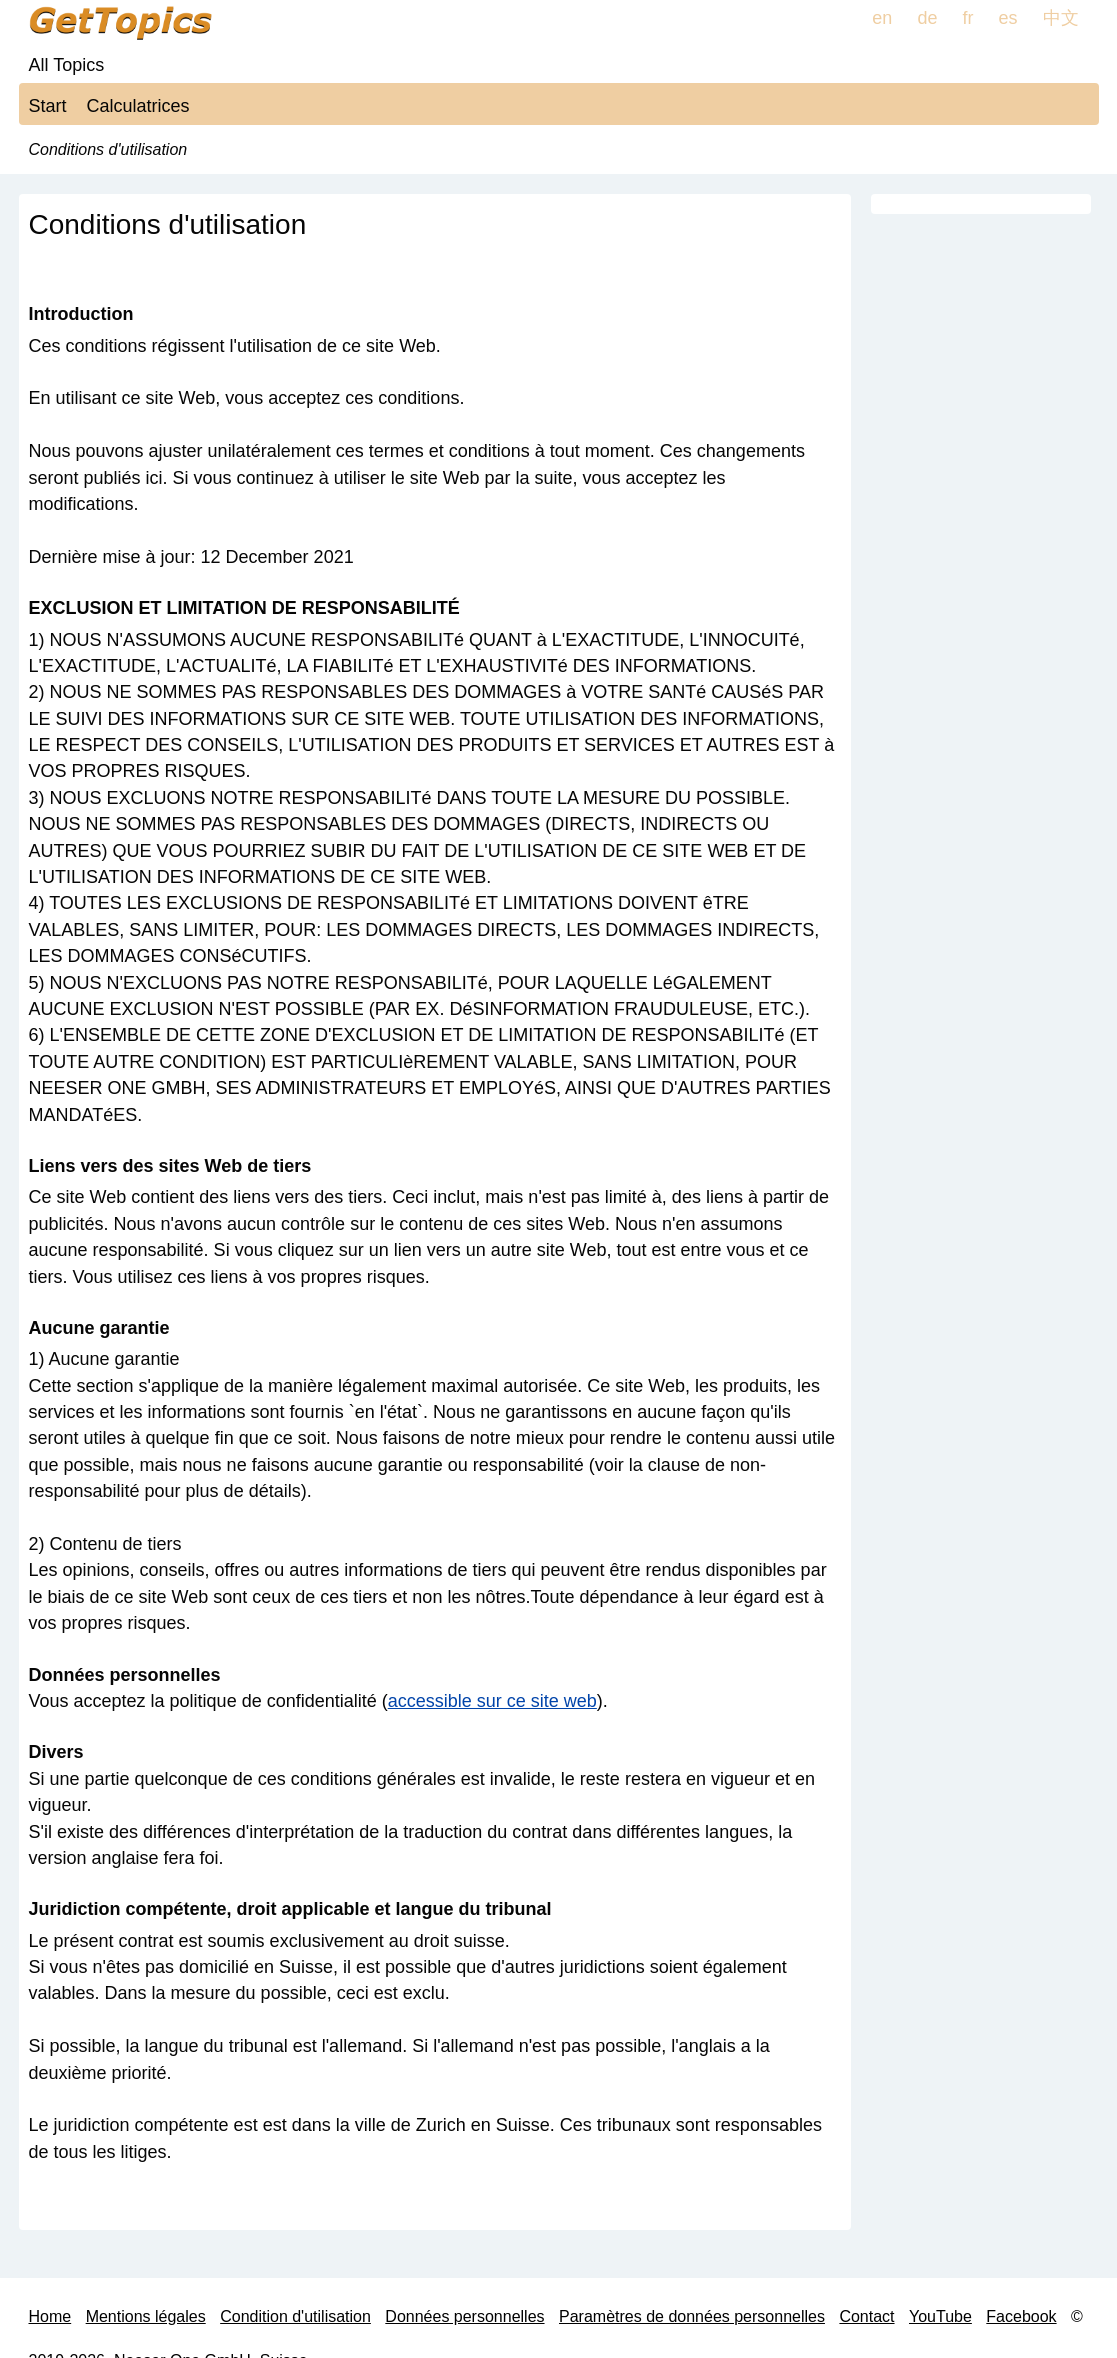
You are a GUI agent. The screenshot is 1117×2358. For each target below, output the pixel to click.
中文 (1061, 18)
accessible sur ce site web (492, 1701)
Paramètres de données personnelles (692, 2316)
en (882, 18)
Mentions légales (146, 2316)
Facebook (1021, 2316)
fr (967, 18)
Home (50, 2316)
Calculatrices (138, 106)
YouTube (940, 2316)
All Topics (67, 65)
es (1007, 18)
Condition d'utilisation (295, 2316)
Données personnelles (464, 2316)
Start (48, 106)
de (927, 18)
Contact (866, 2316)
